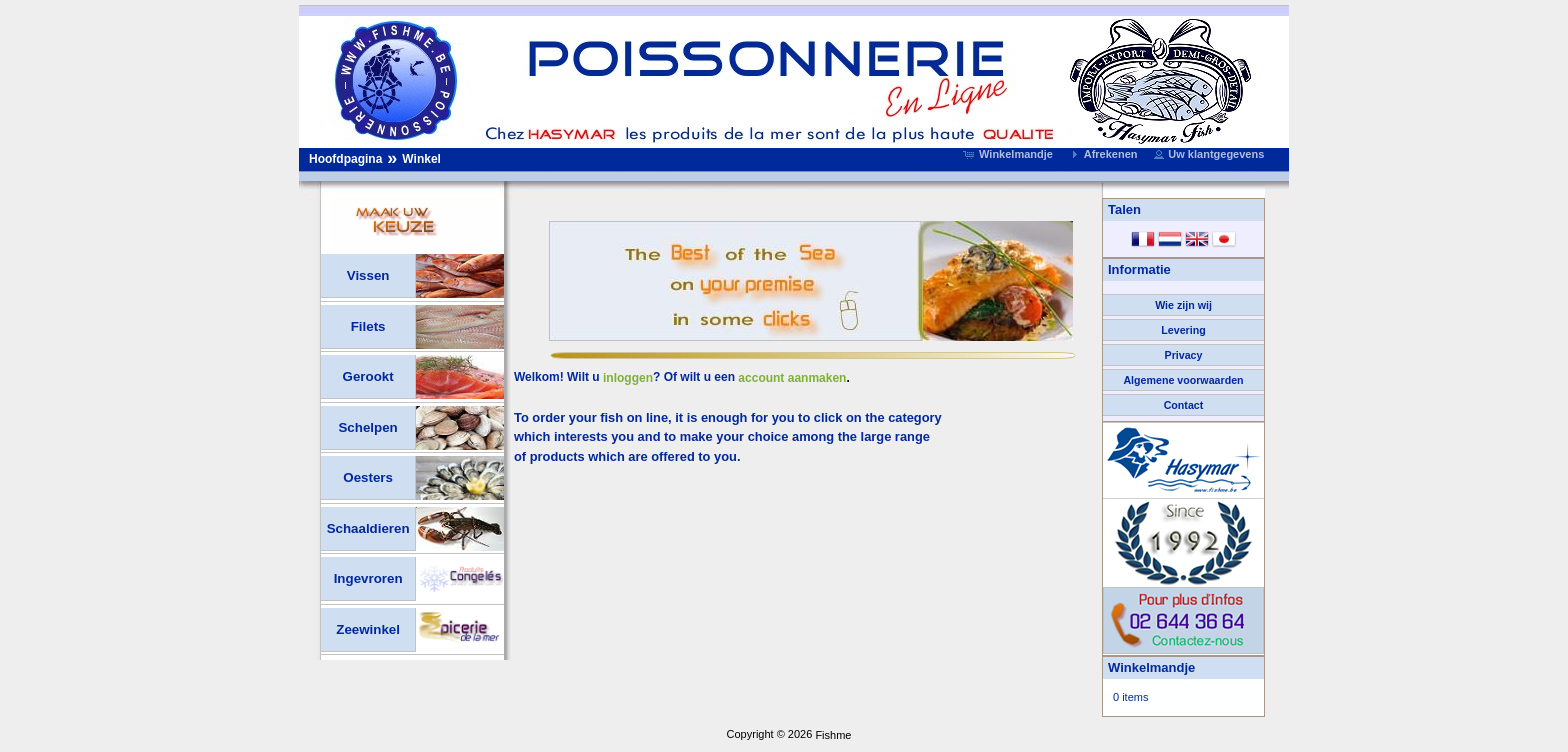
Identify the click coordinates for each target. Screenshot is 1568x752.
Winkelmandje (1151, 667)
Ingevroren (368, 578)
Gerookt (368, 376)
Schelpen (367, 427)
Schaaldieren (368, 528)
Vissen (368, 275)
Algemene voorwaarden (1183, 380)
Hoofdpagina (345, 159)
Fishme (833, 735)
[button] (1010, 154)
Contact (1184, 405)
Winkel (421, 159)
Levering (1183, 330)
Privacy (1184, 355)
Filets (368, 326)
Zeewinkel (368, 629)
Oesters (368, 477)
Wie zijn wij (1183, 305)
